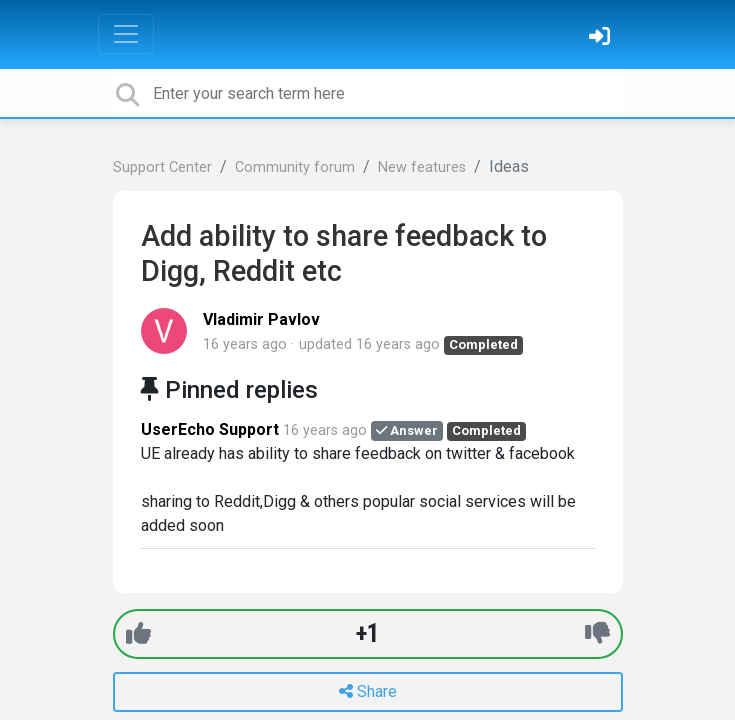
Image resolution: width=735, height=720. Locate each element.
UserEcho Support (210, 429)
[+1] (138, 633)
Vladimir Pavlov (261, 319)
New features (422, 167)
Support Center (162, 167)
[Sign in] (602, 38)
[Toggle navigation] (126, 34)
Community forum (295, 167)
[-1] (597, 633)
